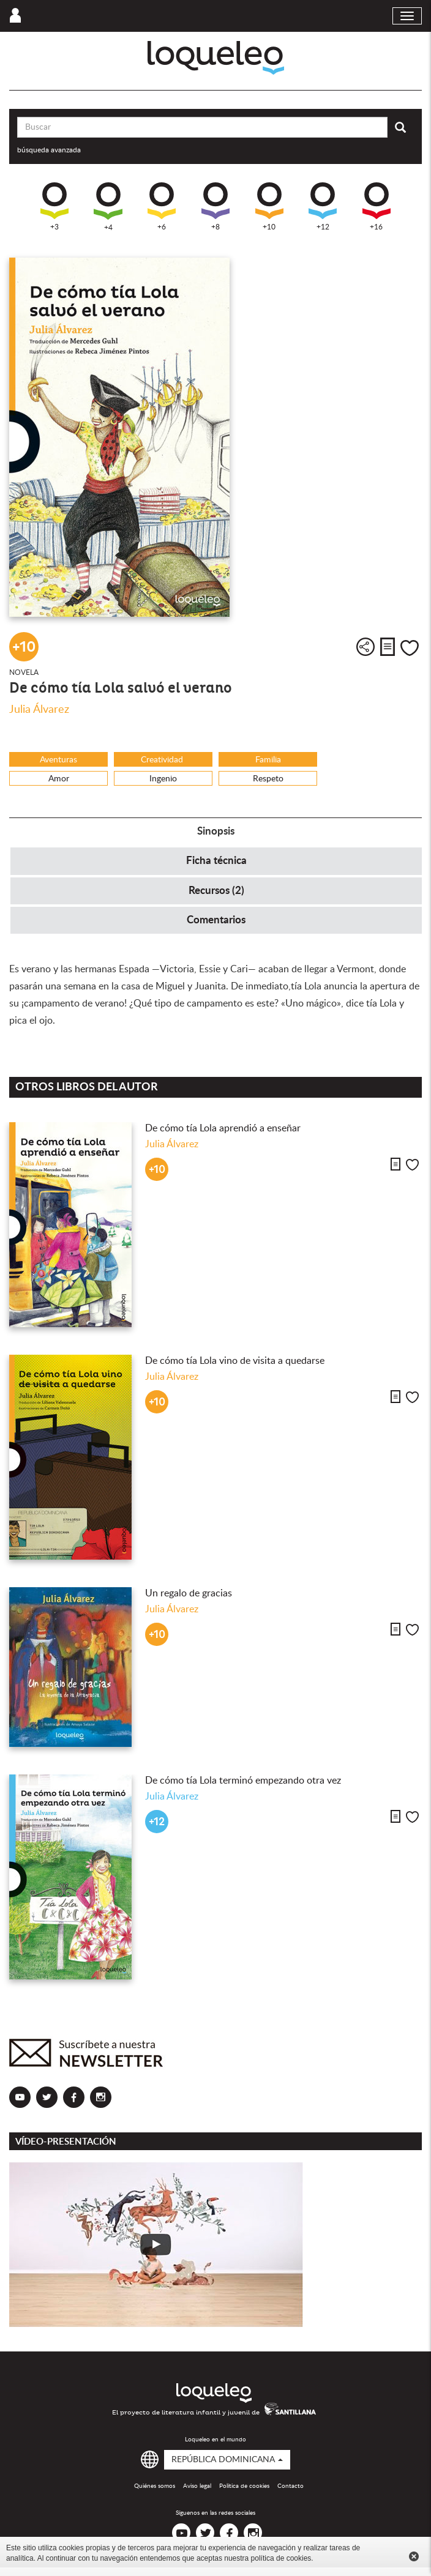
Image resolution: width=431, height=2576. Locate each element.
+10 (269, 206)
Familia (268, 760)
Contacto (290, 2486)
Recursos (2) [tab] (216, 890)
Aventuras (58, 760)
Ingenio (163, 779)
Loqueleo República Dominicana (216, 58)
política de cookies (281, 2558)
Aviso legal (197, 2486)
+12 (323, 206)
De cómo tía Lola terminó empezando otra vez (243, 1780)
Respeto (268, 779)
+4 (108, 206)
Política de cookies (244, 2486)
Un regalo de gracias (188, 1593)
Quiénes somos (154, 2486)
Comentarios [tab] (216, 920)
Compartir (365, 647)
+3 (54, 206)
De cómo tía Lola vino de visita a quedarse (234, 1361)
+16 (376, 206)
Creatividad (163, 760)
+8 (215, 206)
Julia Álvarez (39, 709)
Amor (58, 779)
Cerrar (414, 2556)
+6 (162, 206)
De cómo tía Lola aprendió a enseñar (224, 1128)
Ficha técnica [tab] (216, 860)
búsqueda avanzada (49, 150)
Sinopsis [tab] (215, 831)
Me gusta (409, 648)
